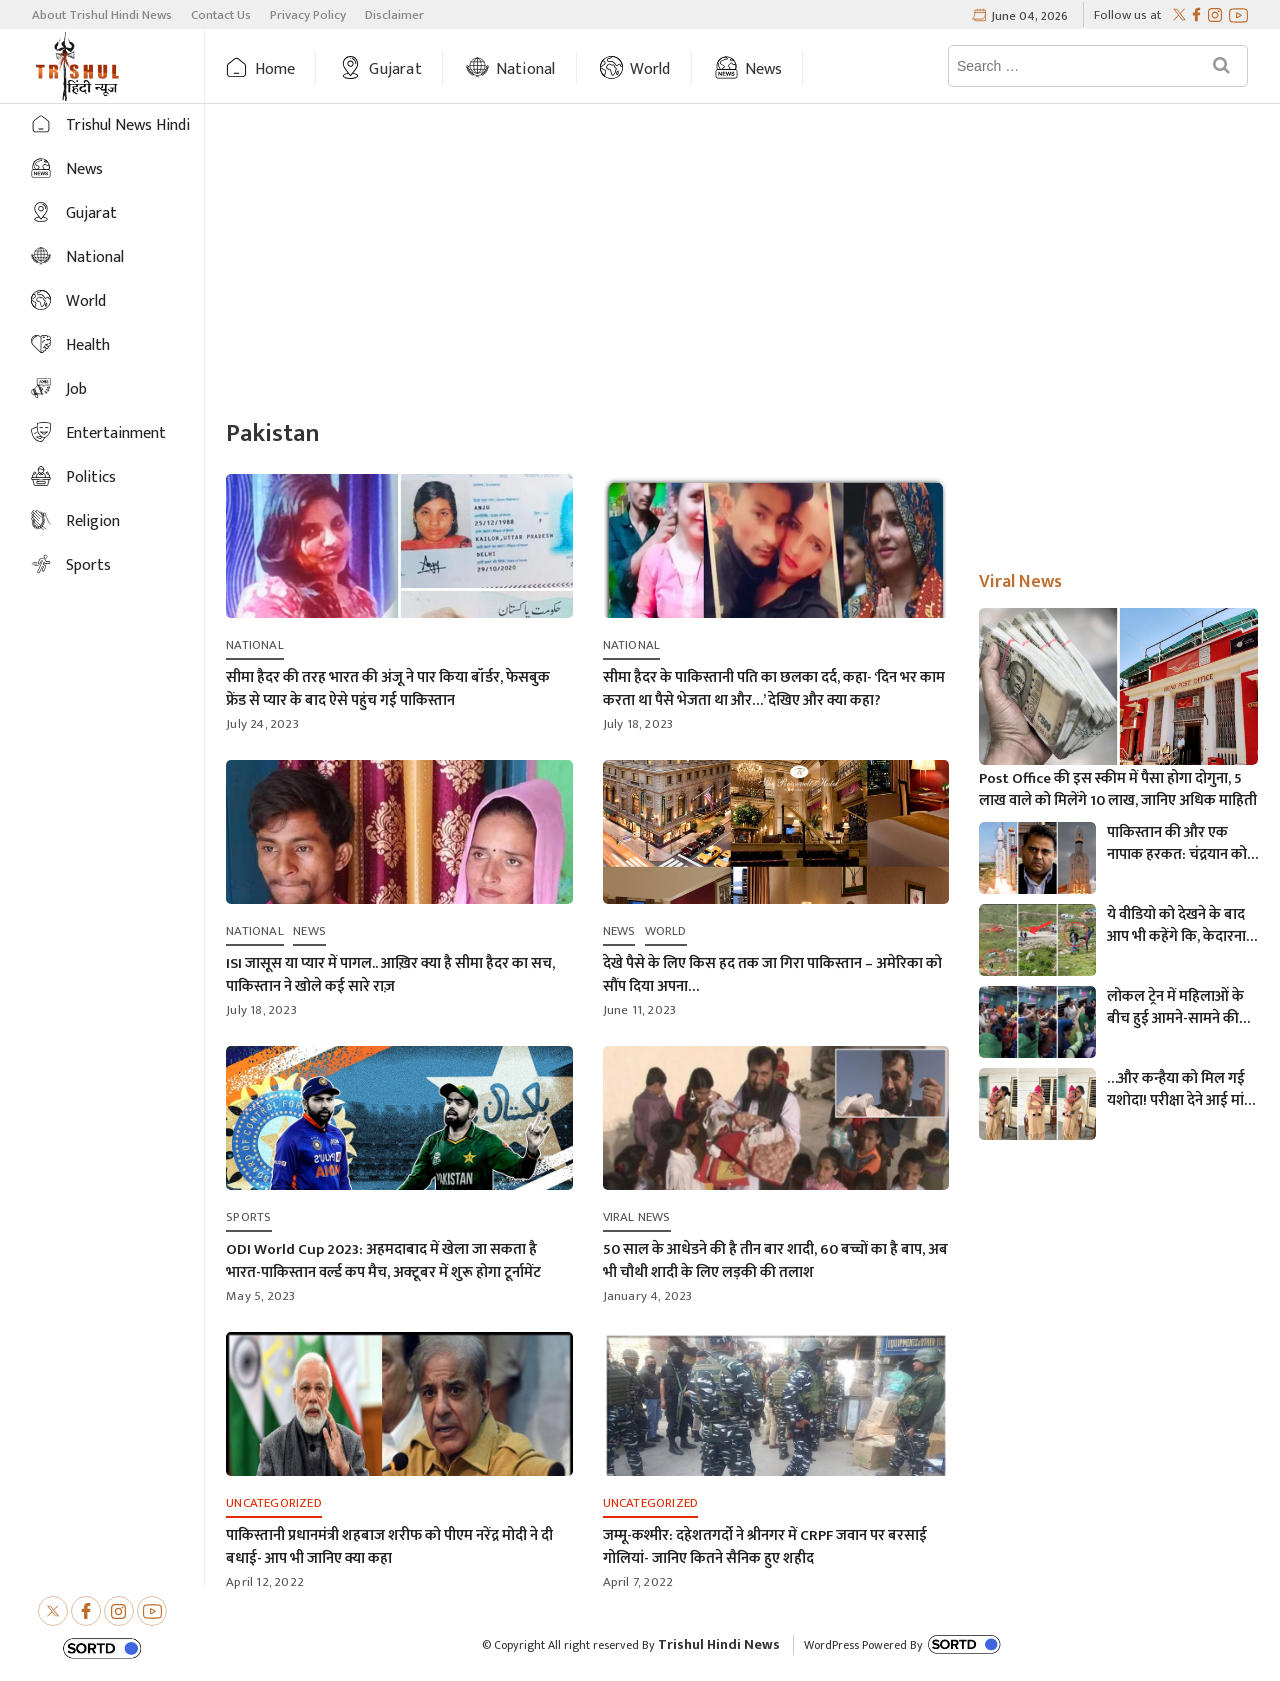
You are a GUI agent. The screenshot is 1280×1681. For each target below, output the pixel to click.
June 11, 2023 (640, 1010)
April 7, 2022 (638, 1582)
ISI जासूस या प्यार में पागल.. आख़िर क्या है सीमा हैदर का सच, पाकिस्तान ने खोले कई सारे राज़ (390, 975)
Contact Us (221, 15)
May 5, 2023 (260, 1296)
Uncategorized (274, 1503)
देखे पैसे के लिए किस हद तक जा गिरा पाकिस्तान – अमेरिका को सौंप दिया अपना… (772, 975)
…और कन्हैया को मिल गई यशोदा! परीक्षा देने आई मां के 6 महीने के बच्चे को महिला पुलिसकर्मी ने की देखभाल (1176, 1090)
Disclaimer (394, 15)
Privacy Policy (308, 15)
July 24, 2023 (262, 724)
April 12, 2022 (265, 1582)
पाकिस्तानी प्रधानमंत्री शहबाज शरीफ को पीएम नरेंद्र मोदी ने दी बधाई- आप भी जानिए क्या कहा (389, 1547)
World (650, 69)
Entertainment (116, 433)
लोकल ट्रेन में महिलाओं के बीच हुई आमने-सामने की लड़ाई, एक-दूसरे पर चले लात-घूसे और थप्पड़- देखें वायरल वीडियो (1175, 1008)
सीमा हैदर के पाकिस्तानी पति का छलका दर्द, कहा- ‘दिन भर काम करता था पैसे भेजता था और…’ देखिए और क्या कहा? (774, 689)
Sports (88, 565)
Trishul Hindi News (719, 1644)
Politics (91, 477)
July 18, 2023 (638, 724)
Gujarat (395, 69)
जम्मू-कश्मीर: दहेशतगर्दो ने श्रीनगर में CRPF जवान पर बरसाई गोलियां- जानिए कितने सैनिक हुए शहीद (765, 1547)
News (764, 69)
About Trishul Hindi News (102, 15)
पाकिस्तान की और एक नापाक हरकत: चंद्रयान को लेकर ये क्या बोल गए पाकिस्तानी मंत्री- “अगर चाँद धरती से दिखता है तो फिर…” (1182, 844)
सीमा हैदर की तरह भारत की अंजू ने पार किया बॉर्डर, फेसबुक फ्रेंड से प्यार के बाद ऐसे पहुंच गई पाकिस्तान (388, 689)
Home (275, 69)
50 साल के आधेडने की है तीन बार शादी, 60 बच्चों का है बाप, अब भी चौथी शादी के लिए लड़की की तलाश (775, 1261)
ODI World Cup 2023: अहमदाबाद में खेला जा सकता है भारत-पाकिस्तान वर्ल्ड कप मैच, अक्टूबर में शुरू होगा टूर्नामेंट (383, 1261)
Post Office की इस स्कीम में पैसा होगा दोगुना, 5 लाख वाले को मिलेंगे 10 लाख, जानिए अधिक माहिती (1118, 790)
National (526, 69)
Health (88, 345)
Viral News (637, 1217)
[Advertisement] (742, 264)
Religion (93, 521)
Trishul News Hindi (128, 125)
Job (76, 389)
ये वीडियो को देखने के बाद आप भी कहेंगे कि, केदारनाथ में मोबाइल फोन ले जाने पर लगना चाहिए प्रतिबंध (1181, 926)
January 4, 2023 (648, 1296)
